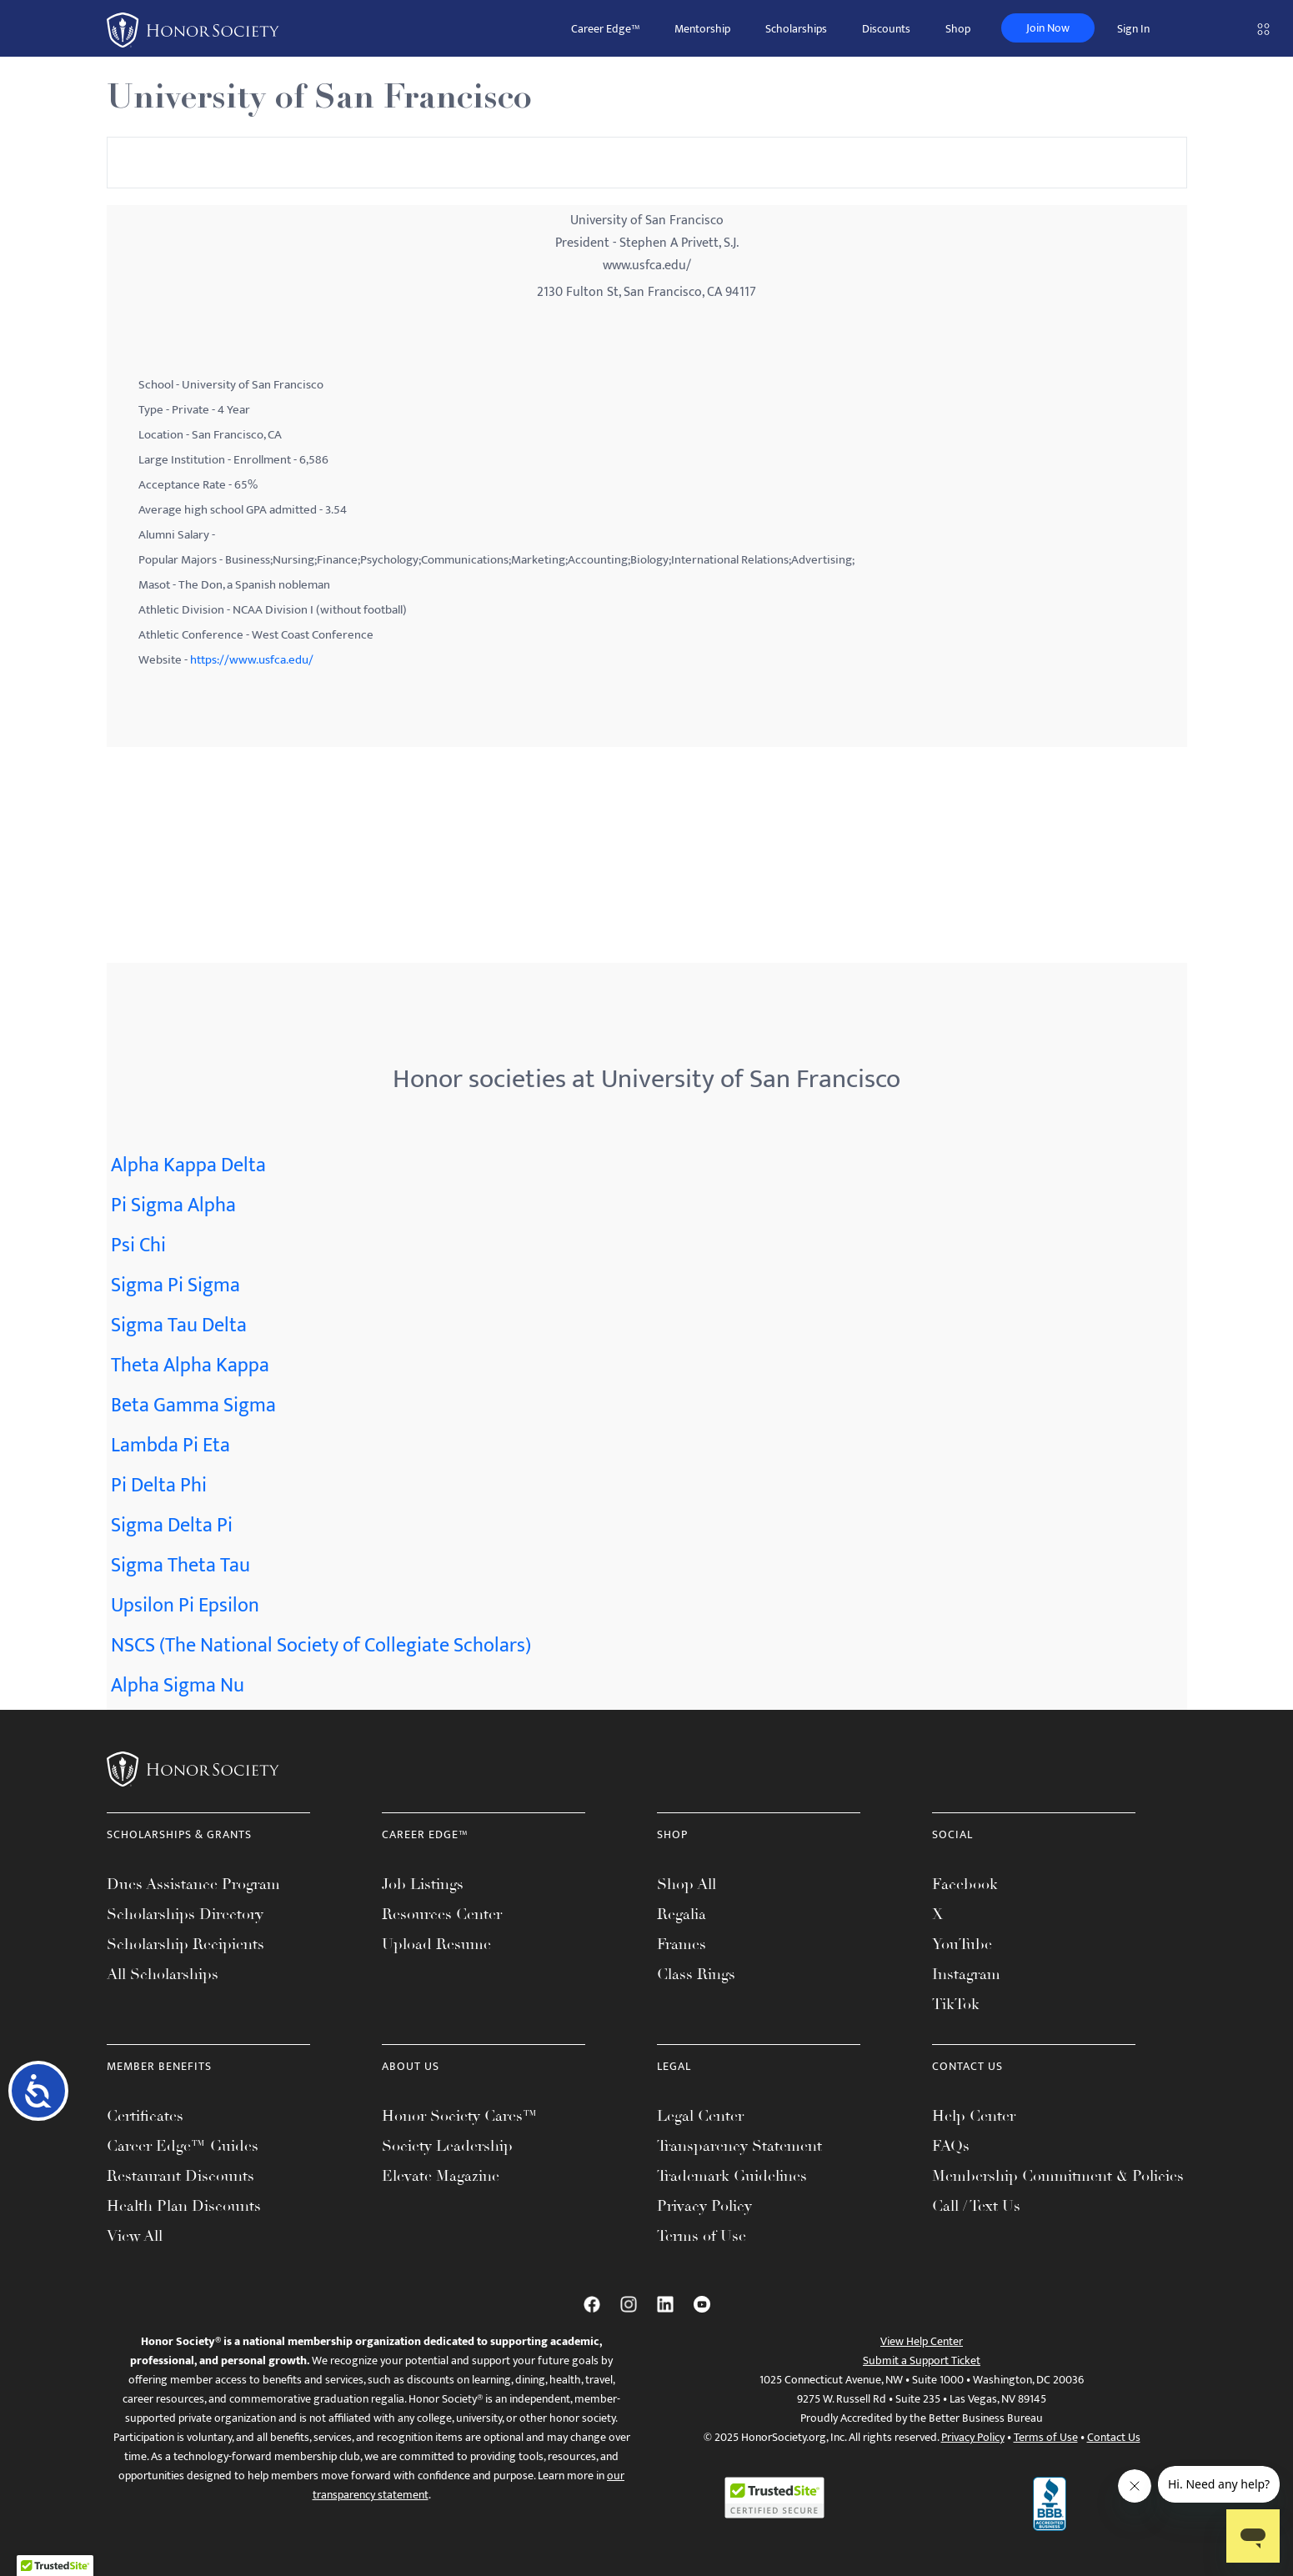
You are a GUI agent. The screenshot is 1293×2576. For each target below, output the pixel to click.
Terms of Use (701, 2236)
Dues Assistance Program (193, 1884)
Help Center (973, 2116)
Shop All (686, 1884)
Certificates (145, 2116)
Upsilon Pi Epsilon (185, 1605)
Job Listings (423, 1884)
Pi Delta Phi (159, 1485)
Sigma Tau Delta (179, 1325)
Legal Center (700, 2116)
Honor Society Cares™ (460, 2116)
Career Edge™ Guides (182, 2146)
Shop (957, 28)
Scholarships (796, 28)
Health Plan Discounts (184, 2206)
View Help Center (921, 2341)
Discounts (886, 28)
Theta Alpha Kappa (190, 1365)
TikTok (956, 2004)
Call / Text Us (976, 2206)
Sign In (1133, 28)
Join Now (1048, 28)
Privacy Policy (704, 2206)
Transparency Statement (739, 2146)
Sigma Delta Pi (172, 1525)
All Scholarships (162, 1974)
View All (135, 2236)
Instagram (966, 1974)
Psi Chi (138, 1245)
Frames (681, 1944)
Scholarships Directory (185, 1914)
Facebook (965, 1884)
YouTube (962, 1944)
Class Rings (696, 1974)
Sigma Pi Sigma (175, 1285)
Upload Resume (436, 1944)
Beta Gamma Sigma (193, 1405)
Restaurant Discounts (180, 2176)
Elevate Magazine (440, 2176)
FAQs (951, 2146)
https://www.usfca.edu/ (251, 659)
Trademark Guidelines (732, 2176)
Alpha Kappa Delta (188, 1165)
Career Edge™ (605, 28)
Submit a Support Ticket (921, 2360)
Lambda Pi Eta (170, 1445)
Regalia (681, 1914)
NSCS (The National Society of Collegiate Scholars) (321, 1645)
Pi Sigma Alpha (173, 1205)
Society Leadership (447, 2146)
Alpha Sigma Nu (177, 1685)
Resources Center (442, 1914)
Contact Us (1113, 2437)
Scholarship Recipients (185, 1944)
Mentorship (702, 28)
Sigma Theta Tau (180, 1565)
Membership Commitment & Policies (1058, 2176)
